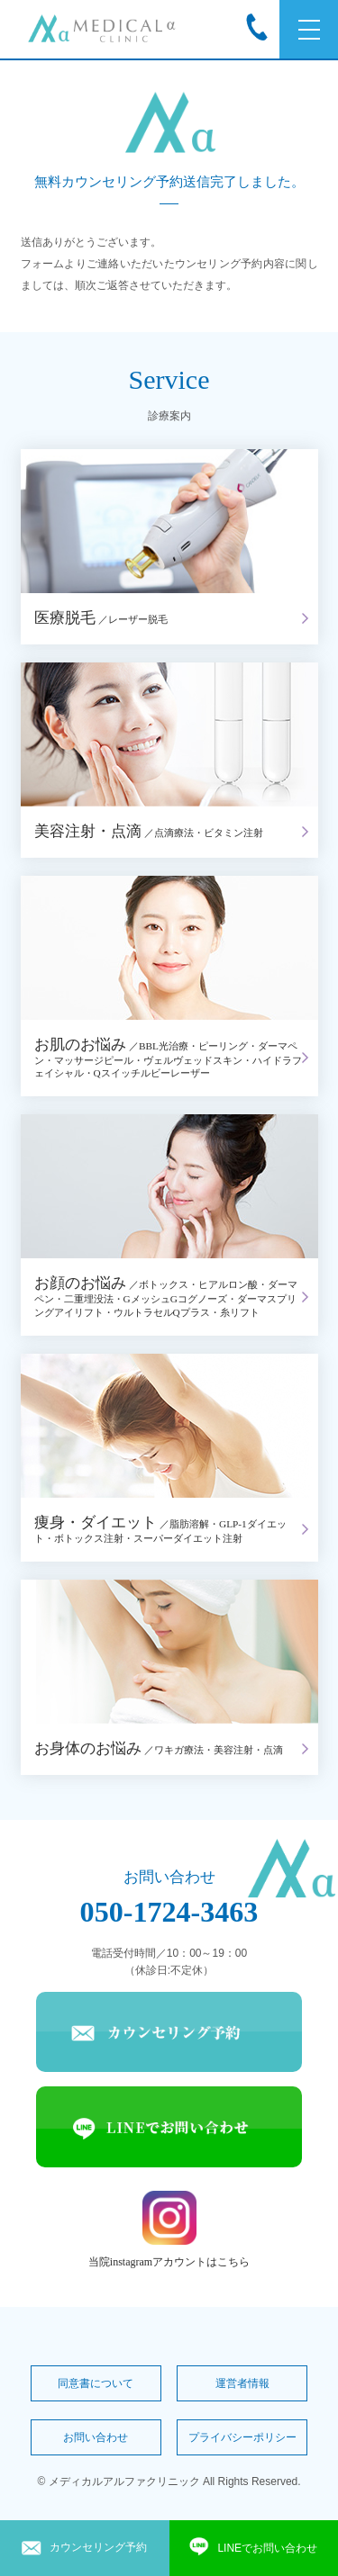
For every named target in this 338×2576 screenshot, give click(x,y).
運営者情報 (242, 2383)
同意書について (95, 2383)
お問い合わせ (95, 2437)
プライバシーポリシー (242, 2437)
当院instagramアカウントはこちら (169, 2229)
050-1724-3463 (169, 1912)
